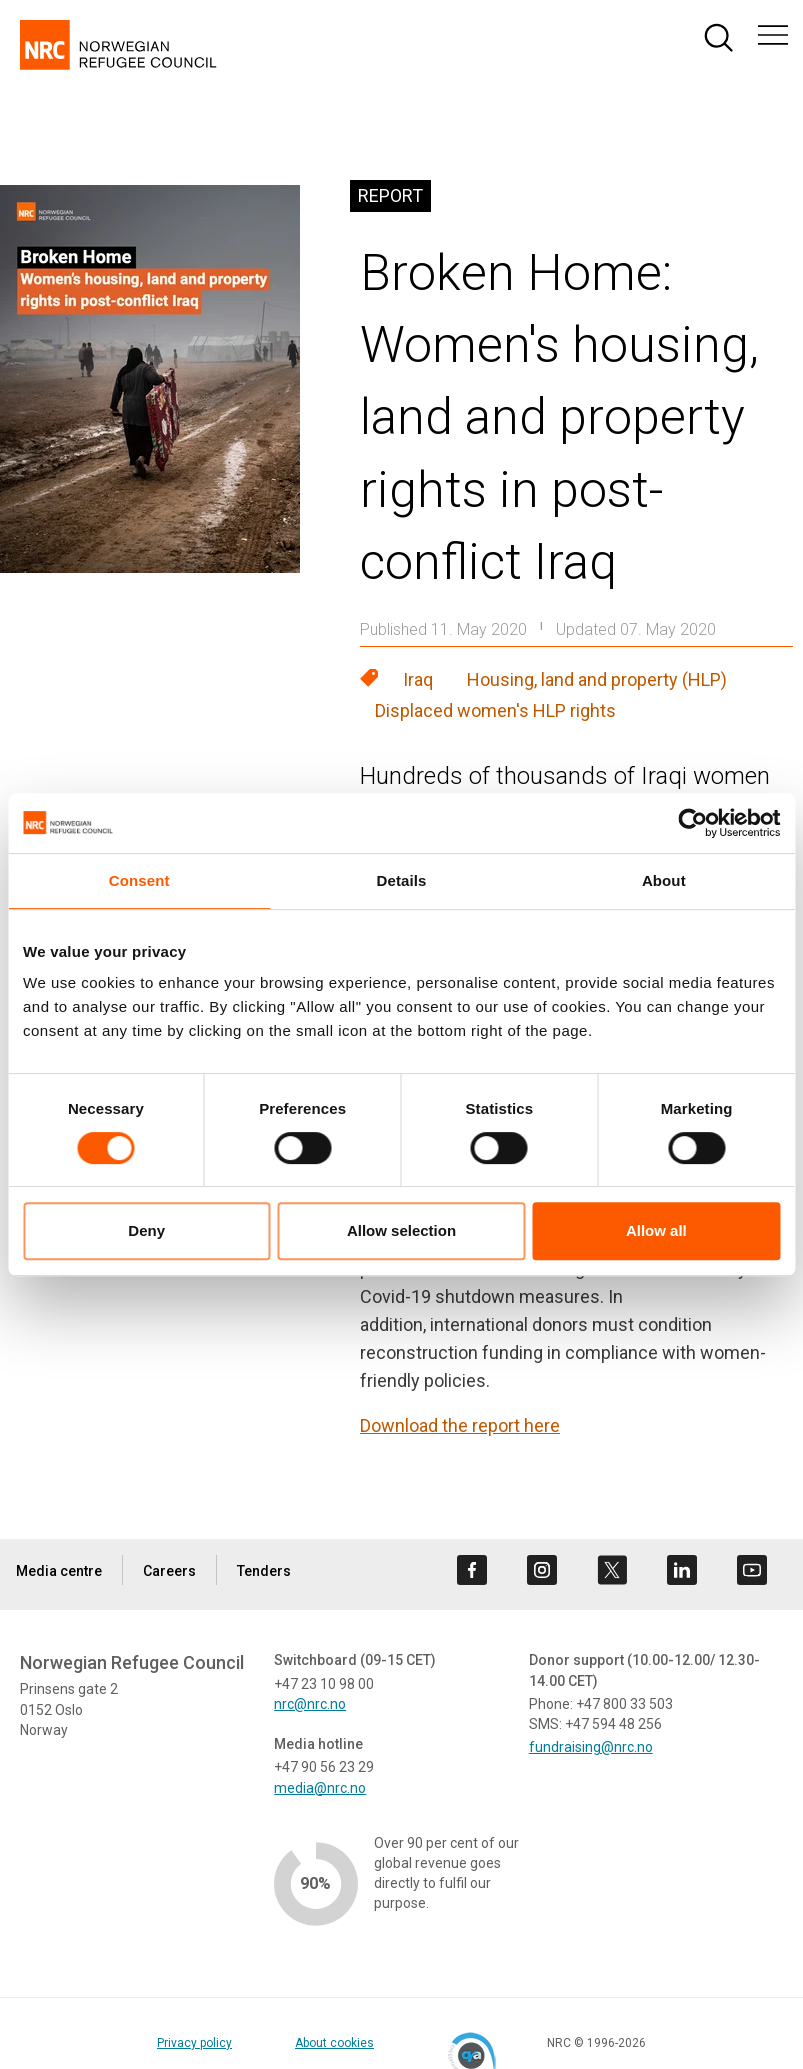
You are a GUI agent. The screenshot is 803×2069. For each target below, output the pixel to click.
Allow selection (401, 1230)
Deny (146, 1230)
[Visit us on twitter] (612, 1570)
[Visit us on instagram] (542, 1570)
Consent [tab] (139, 880)
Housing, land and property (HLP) (597, 679)
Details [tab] (402, 880)
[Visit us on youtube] (752, 1570)
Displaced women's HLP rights (495, 710)
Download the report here (460, 1425)
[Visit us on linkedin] (682, 1570)
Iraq (418, 679)
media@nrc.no (320, 1788)
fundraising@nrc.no (591, 1747)
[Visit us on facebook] (472, 1570)
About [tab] (664, 880)
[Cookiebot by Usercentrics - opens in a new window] (692, 823)
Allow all (656, 1230)
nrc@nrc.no (310, 1704)
